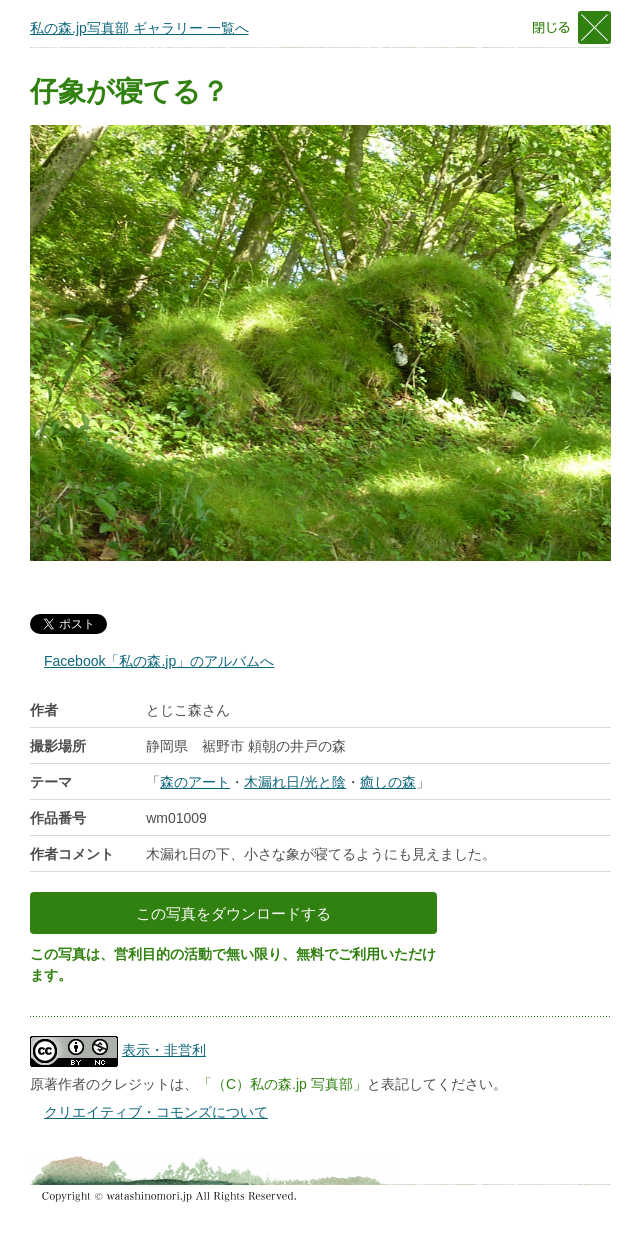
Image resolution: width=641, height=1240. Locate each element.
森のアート (195, 782)
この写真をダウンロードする (233, 913)
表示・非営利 (164, 1050)
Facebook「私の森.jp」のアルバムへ (159, 661)
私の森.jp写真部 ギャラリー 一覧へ (139, 28)
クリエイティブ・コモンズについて (156, 1112)
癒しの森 (388, 782)
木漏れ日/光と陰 (295, 782)
